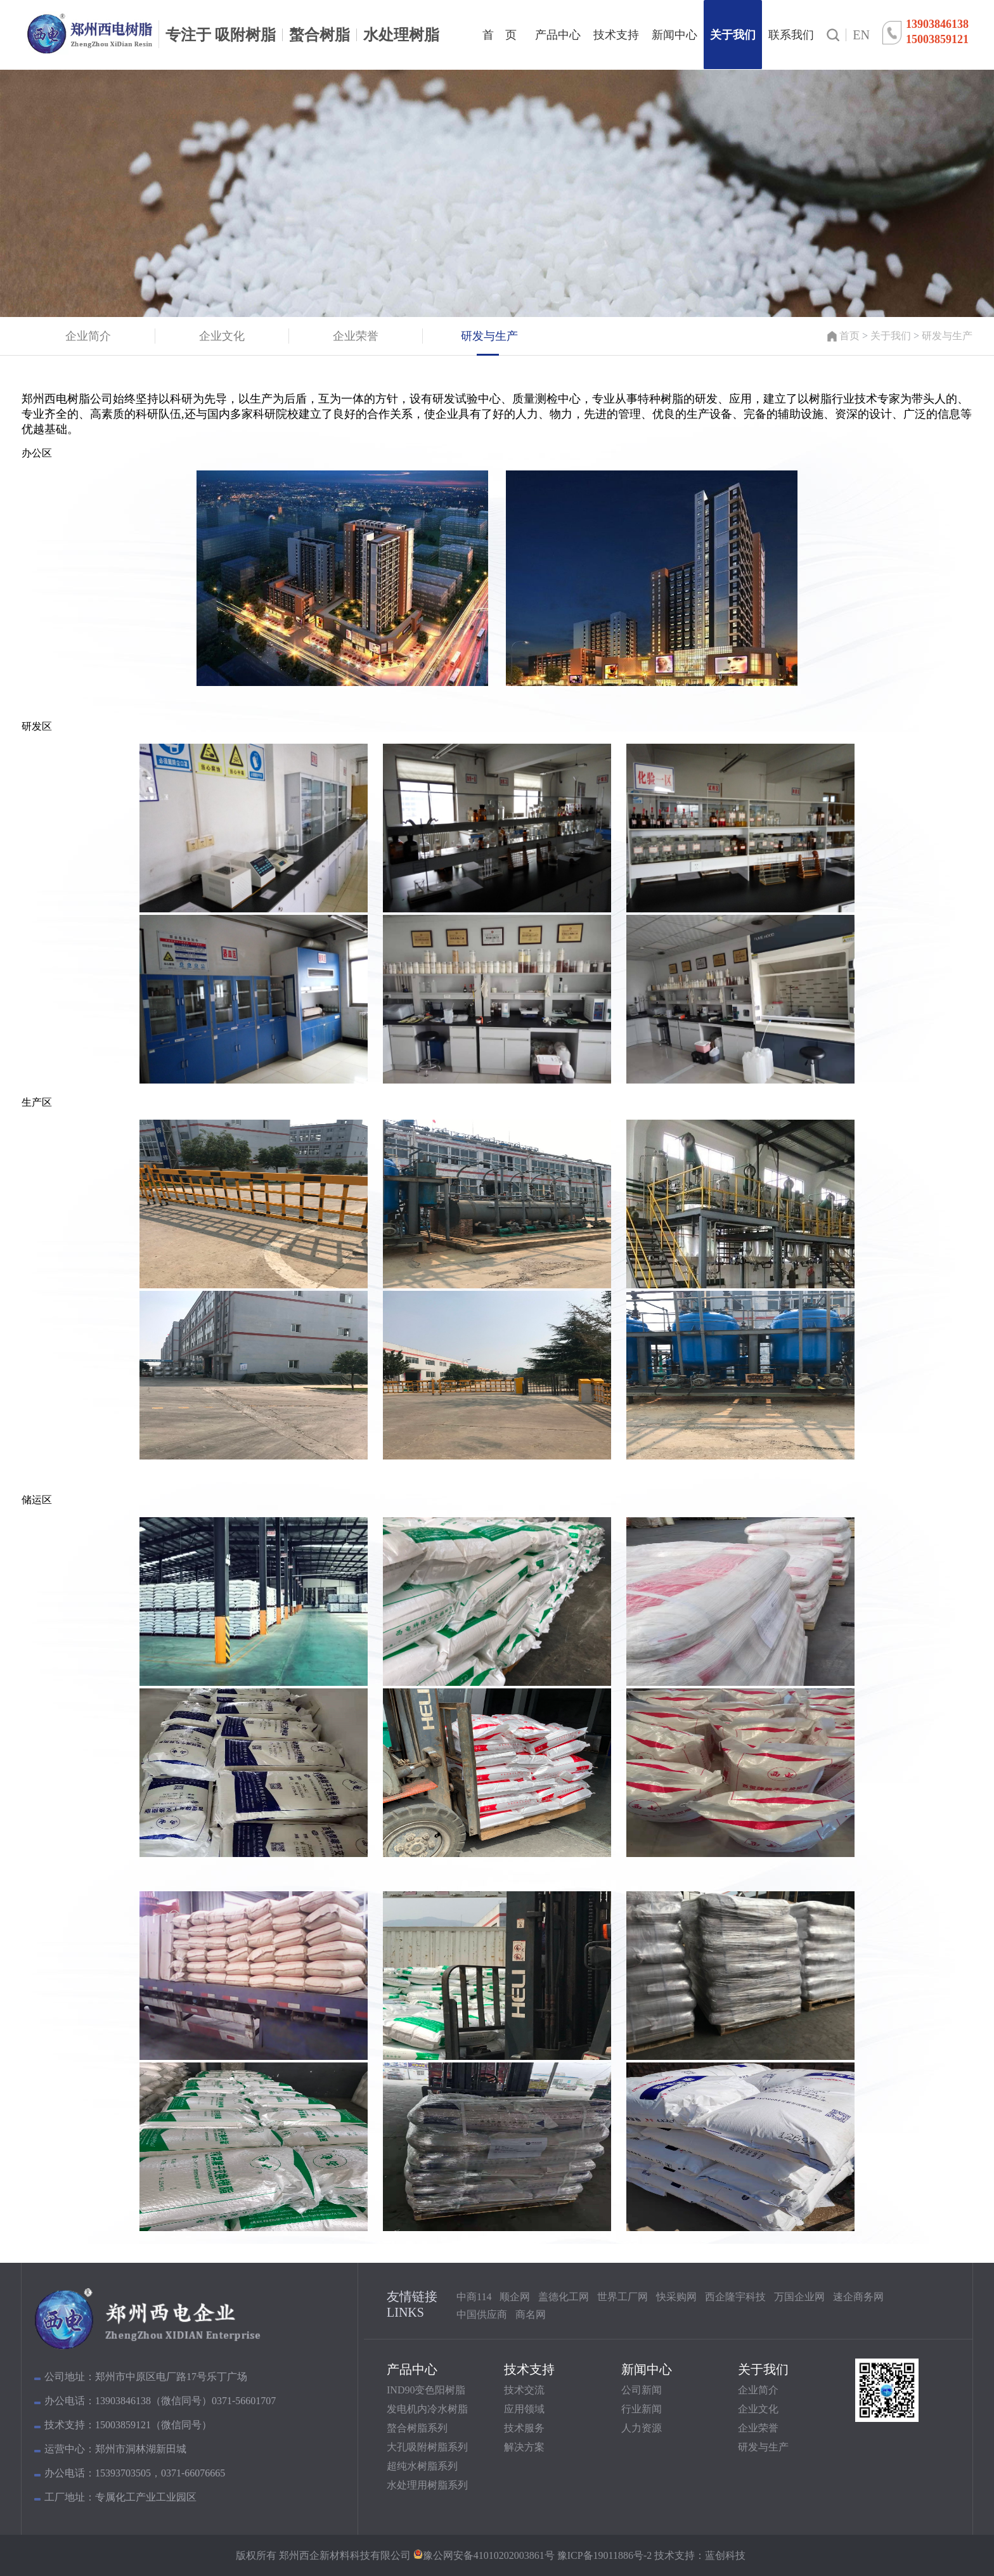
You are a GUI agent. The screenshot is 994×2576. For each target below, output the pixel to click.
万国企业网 (799, 2296)
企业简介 (758, 2390)
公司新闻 (641, 2390)
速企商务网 (858, 2296)
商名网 (530, 2314)
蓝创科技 (725, 2555)
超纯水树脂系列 (422, 2466)
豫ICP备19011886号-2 (603, 2555)
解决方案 (524, 2447)
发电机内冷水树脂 (427, 2409)
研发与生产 (947, 335)
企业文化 (758, 2409)
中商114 (473, 2296)
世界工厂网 (622, 2296)
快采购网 (676, 2296)
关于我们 (733, 35)
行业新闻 (641, 2409)
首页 (849, 335)
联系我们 (791, 35)
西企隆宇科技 (735, 2296)
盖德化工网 (563, 2296)
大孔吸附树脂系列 (427, 2447)
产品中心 (558, 35)
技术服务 (524, 2428)
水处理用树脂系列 (427, 2485)
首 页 (499, 35)
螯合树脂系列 (417, 2428)
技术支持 (616, 35)
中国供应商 (481, 2314)
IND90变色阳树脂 (426, 2390)
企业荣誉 (758, 2428)
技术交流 (524, 2390)
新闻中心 (674, 35)
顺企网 (515, 2296)
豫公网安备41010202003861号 (489, 2555)
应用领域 (524, 2409)
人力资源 (641, 2428)
